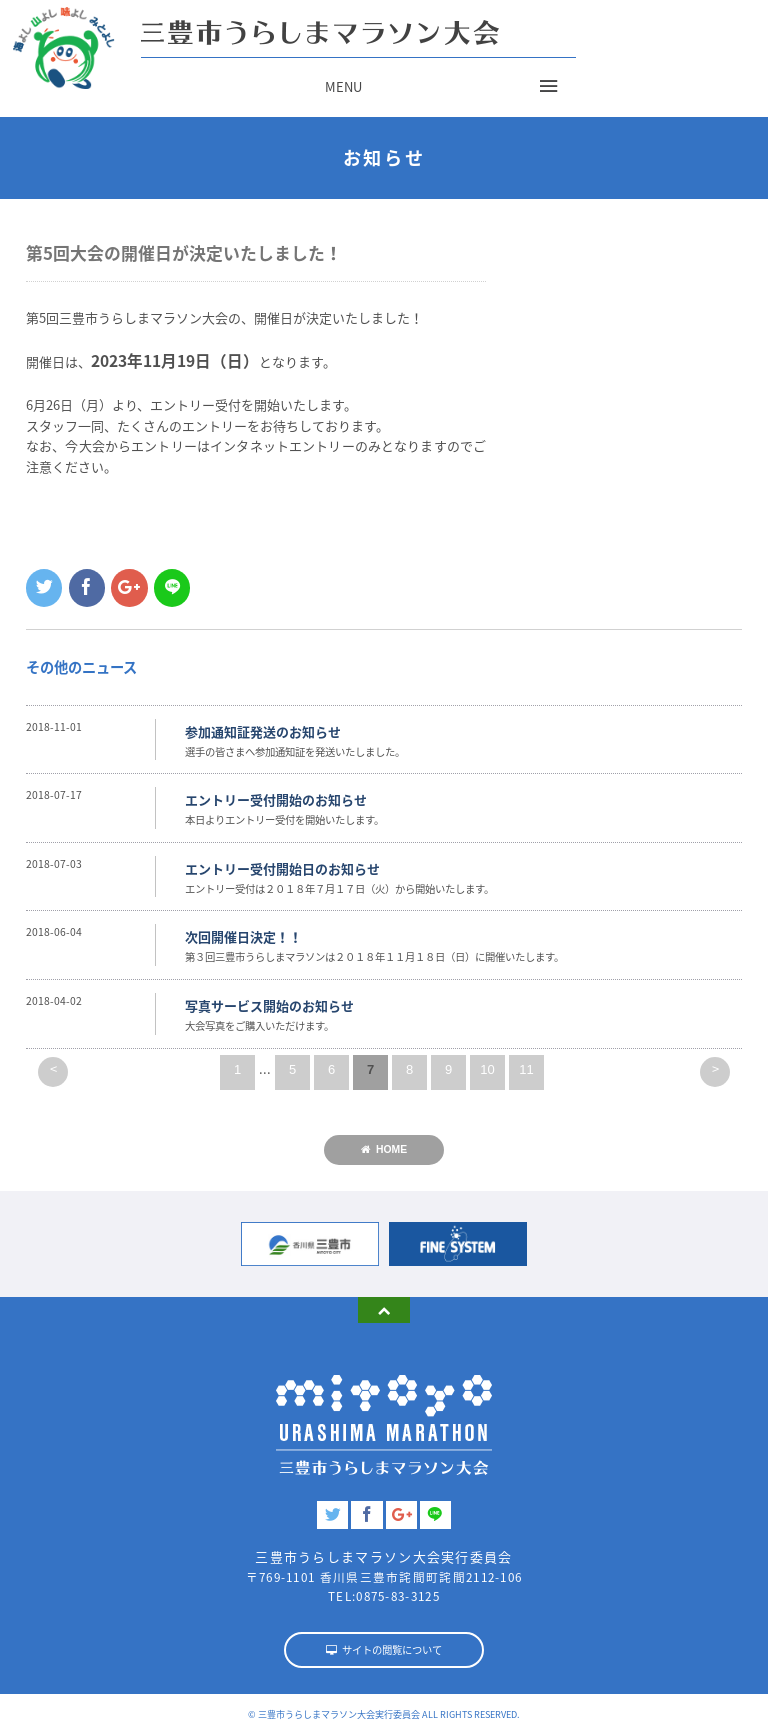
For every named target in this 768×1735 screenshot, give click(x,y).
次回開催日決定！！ (243, 936)
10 (487, 1069)
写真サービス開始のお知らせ (269, 1005)
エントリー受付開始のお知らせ (276, 799)
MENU (343, 86)
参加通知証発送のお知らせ (263, 731)
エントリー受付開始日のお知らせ (282, 868)
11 (526, 1069)
